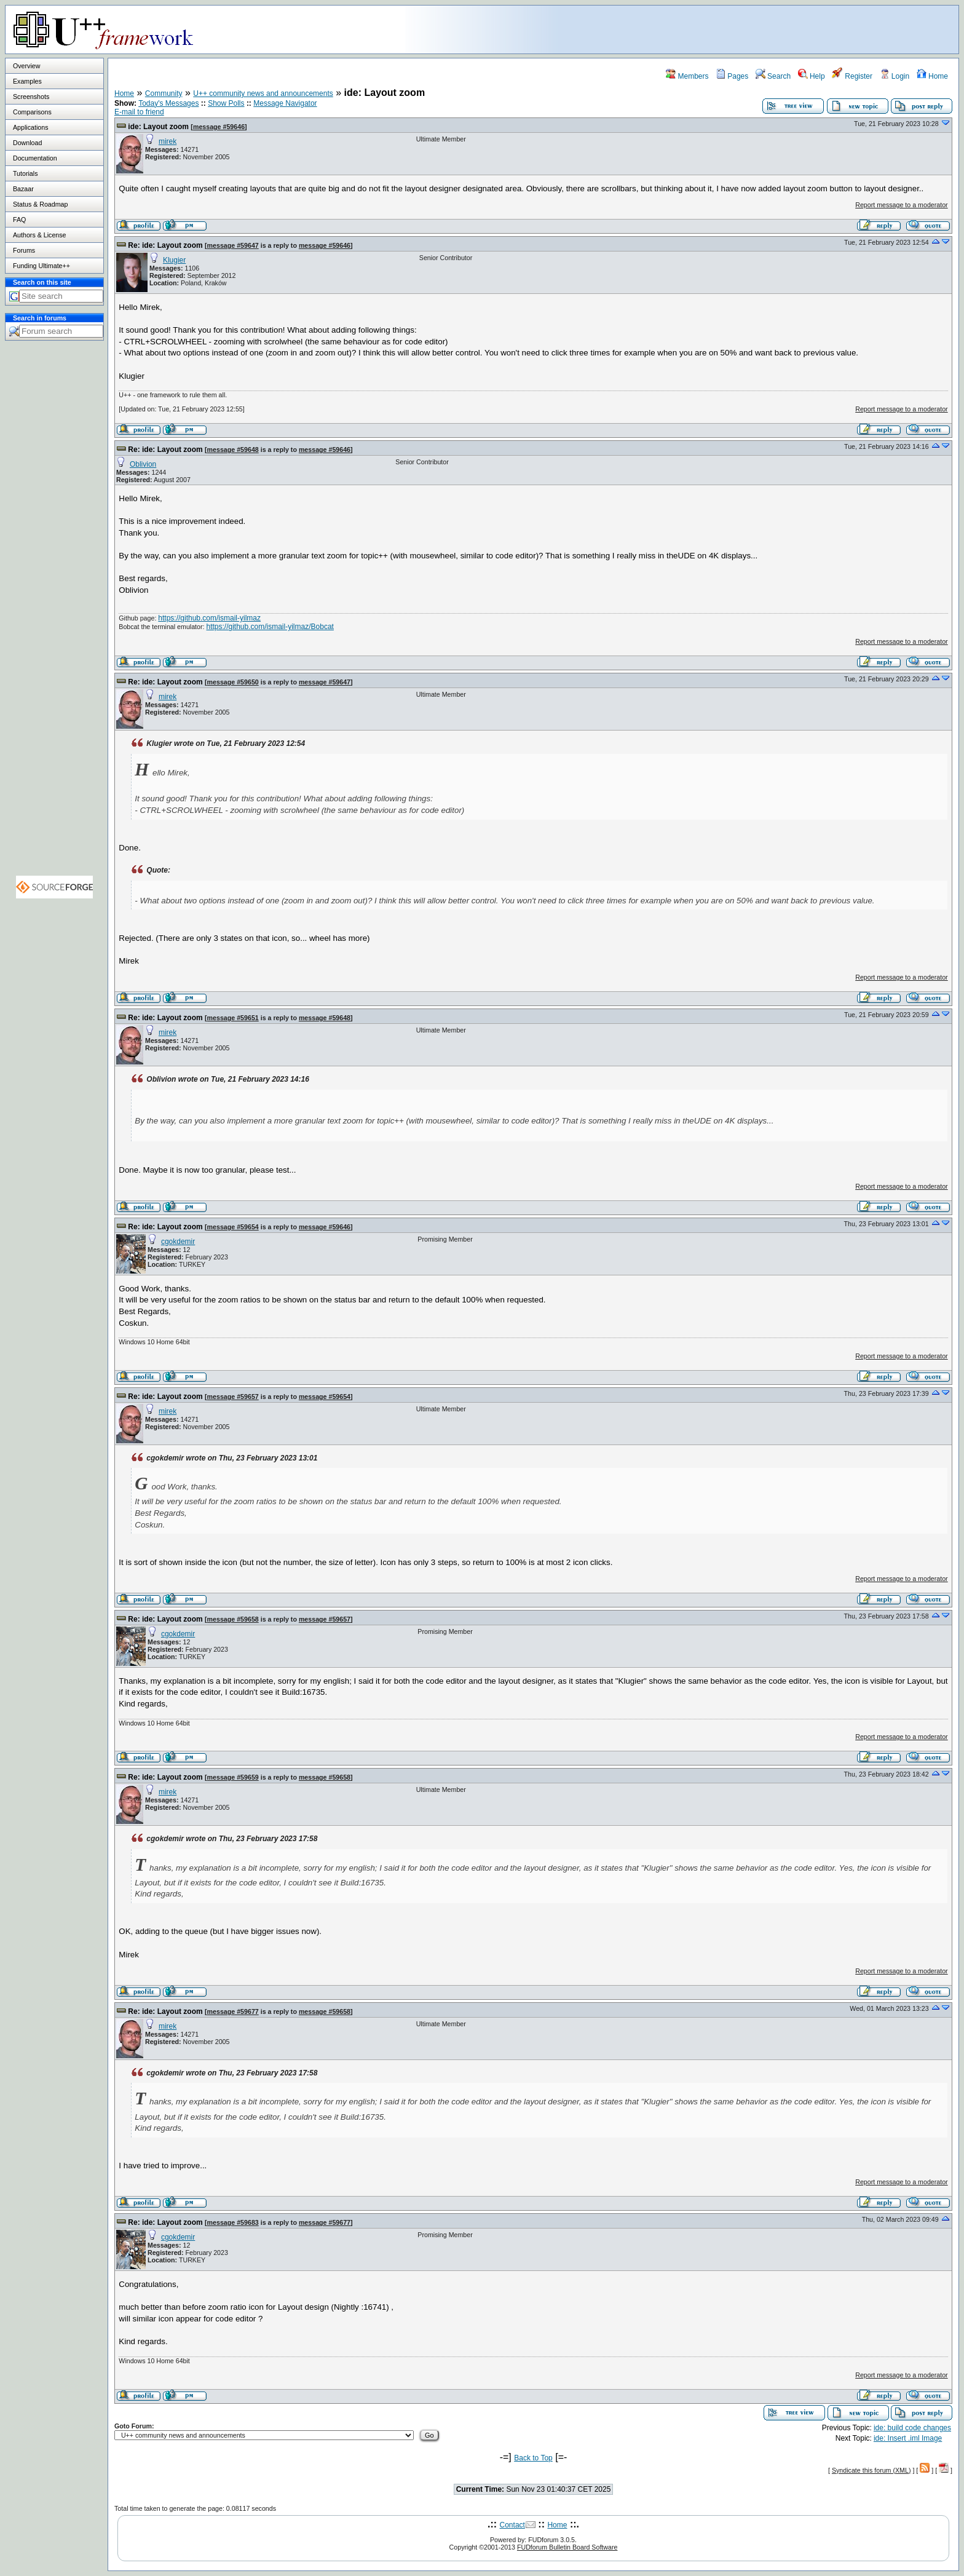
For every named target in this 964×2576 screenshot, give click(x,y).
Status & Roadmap (40, 204)
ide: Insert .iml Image (908, 2438)
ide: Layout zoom (158, 126)
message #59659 (233, 1777)
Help (811, 76)
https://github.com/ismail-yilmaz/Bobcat (269, 626)
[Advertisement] (805, 28)
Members (687, 76)
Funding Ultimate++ (41, 265)
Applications (30, 127)
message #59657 (233, 1396)
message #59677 (233, 2011)
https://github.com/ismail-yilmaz (209, 618)
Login (895, 76)
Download (27, 142)
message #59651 (233, 1017)
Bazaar (23, 188)
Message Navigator (285, 103)
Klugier (174, 260)
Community (164, 93)
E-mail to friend (139, 112)
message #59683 (233, 2222)
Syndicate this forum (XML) (871, 2470)
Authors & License (39, 235)
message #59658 (233, 1619)
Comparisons (32, 112)
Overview (26, 65)
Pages (732, 76)
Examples (27, 81)
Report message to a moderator (901, 204)
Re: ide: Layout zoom (165, 245)
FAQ (19, 219)
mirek (167, 141)
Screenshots (31, 96)
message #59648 (233, 449)
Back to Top (533, 2458)
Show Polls (226, 103)
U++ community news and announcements (263, 93)
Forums (24, 250)
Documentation (35, 158)
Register (852, 76)
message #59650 (233, 682)
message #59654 (233, 1227)
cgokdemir (178, 1241)
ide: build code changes (912, 2427)
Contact (512, 2525)
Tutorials (25, 173)
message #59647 (233, 245)
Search (773, 76)
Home (932, 76)
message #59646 (219, 126)
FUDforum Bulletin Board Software (567, 2547)
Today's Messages (168, 103)
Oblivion (143, 464)
